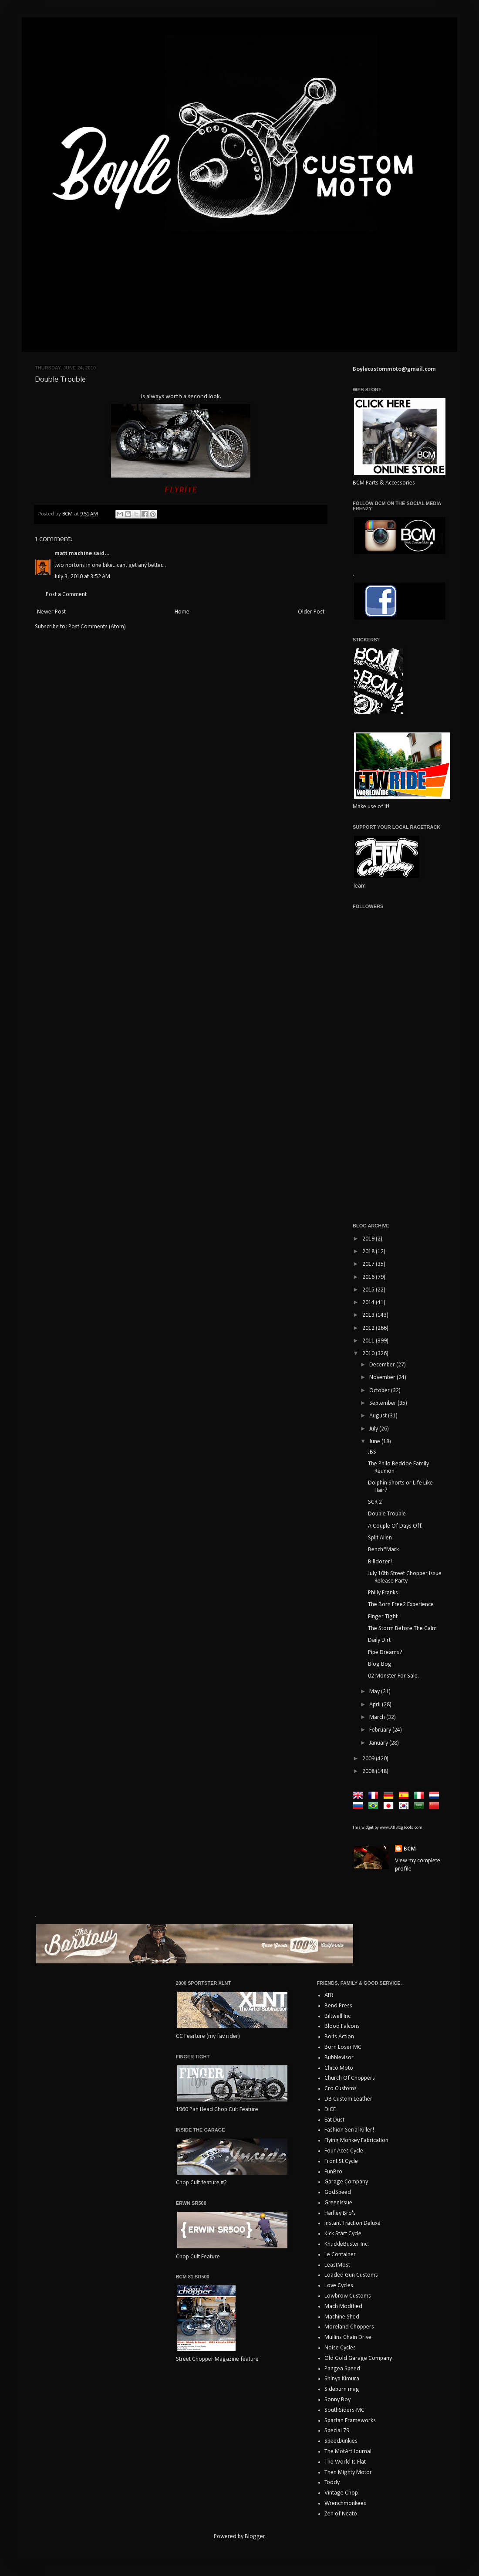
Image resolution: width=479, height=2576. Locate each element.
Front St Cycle (341, 2161)
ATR (328, 1995)
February (380, 1730)
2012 (369, 1328)
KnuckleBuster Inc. (346, 2244)
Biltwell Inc (337, 2016)
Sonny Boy (337, 2399)
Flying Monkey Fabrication (356, 2140)
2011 (369, 1341)
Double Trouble (387, 1514)
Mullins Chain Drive (347, 2337)
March (377, 1717)
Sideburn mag (341, 2389)
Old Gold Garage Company (358, 2358)
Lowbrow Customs (347, 2296)
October (380, 1390)
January (379, 1743)
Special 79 (336, 2430)
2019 (369, 1239)
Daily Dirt (379, 1640)
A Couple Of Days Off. (395, 1526)
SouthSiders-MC (344, 2410)
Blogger (255, 2536)
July (374, 1429)
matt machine (73, 553)
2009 (369, 1759)
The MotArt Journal (347, 2451)
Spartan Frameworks (350, 2420)
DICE (330, 2109)
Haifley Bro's (340, 2213)
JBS (372, 1452)
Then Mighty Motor (348, 2472)
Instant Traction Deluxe (352, 2223)
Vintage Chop (341, 2493)
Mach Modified (343, 2306)
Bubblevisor (339, 2057)
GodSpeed (337, 2192)
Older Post (311, 612)
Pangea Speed (342, 2369)
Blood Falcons (342, 2026)
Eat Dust (334, 2120)
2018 (369, 1251)
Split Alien (380, 1538)
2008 (369, 1771)
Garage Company (346, 2182)
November (383, 1377)
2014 (369, 1302)
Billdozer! (380, 1562)
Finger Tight (383, 1616)
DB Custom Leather (348, 2099)
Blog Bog (379, 1664)
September (383, 1403)
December (382, 1365)
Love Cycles (338, 2285)
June (375, 1441)
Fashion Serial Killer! (349, 2130)
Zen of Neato (340, 2514)
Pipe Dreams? (385, 1652)
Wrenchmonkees (345, 2503)
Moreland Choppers (349, 2327)
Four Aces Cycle (343, 2151)
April (375, 1705)
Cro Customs (340, 2088)
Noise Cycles (340, 2348)
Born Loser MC (342, 2047)
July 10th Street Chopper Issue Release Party (405, 1577)
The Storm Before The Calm (402, 1628)
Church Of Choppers (349, 2078)
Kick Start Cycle (342, 2233)
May (375, 1691)
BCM (410, 1849)
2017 (369, 1264)
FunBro (333, 2172)
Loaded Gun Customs (351, 2275)
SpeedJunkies (341, 2441)
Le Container (340, 2254)
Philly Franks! (384, 1593)
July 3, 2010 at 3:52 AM (82, 576)
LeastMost (337, 2265)
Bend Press (338, 2006)
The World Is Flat (345, 2462)
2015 (369, 1290)
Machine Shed (341, 2317)
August (378, 1416)
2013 (369, 1315)
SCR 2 (375, 1502)
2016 (369, 1277)
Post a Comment (66, 594)
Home (182, 612)
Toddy (332, 2482)
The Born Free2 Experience (401, 1604)
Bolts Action (339, 2037)
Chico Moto (338, 2068)
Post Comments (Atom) (97, 627)
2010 (369, 1353)
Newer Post (51, 612)
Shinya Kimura (341, 2379)
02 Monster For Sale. (393, 1676)
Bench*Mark (383, 1549)
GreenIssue (338, 2203)
